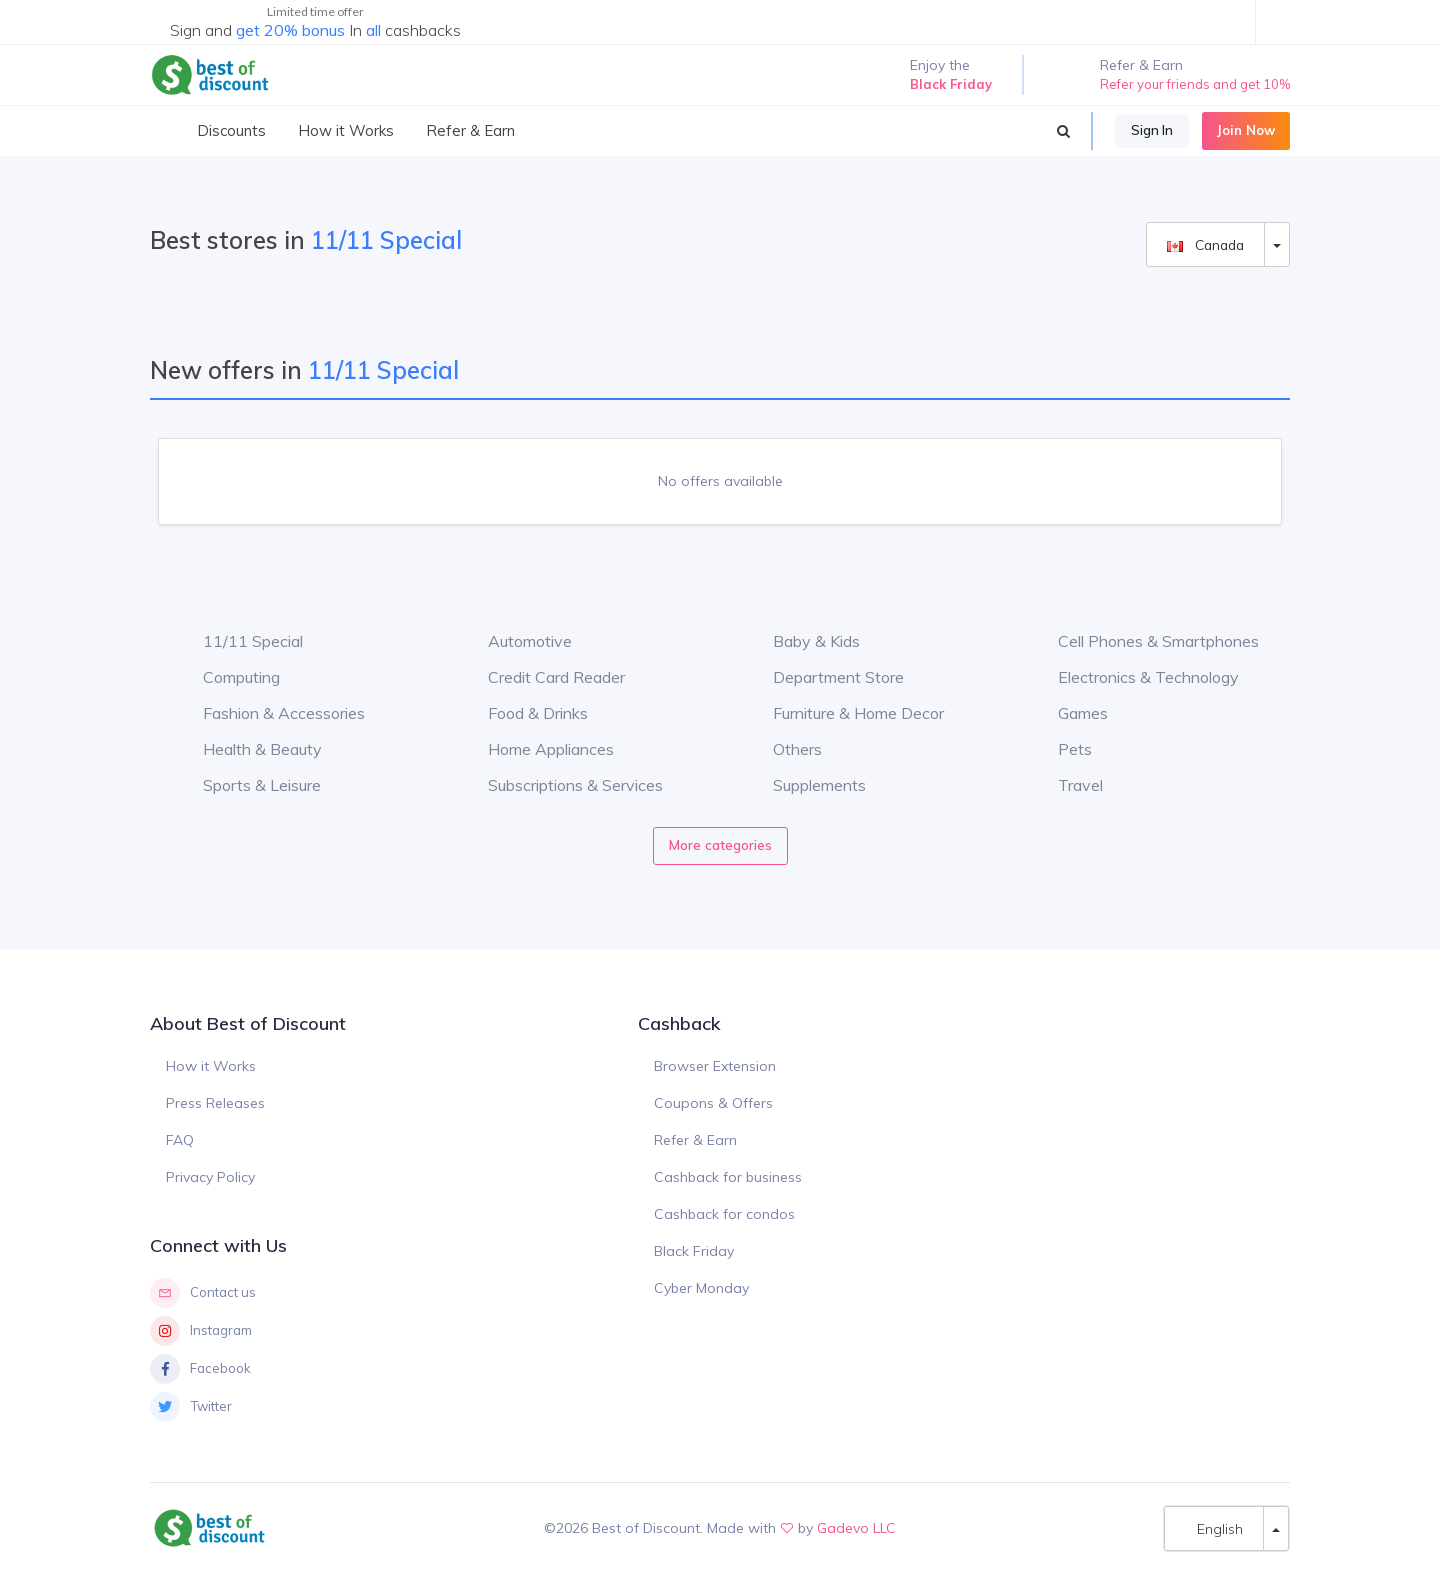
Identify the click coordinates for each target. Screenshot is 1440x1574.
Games (1068, 713)
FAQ (180, 1140)
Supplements (804, 785)
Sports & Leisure (247, 785)
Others (782, 749)
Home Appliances (536, 749)
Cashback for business (728, 1177)
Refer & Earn (695, 1140)
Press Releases (215, 1103)
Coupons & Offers (713, 1103)
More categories (720, 845)
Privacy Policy (210, 1177)
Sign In (1152, 130)
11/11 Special (238, 641)
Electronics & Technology (1133, 677)
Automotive (515, 641)
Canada (1205, 244)
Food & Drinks (523, 713)
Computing (226, 677)
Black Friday (694, 1251)
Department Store (823, 677)
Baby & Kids (801, 641)
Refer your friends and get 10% (1195, 84)
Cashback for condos (724, 1214)
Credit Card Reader (541, 677)
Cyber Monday (701, 1288)
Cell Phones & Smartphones (1143, 641)
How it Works (211, 1066)
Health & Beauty (247, 749)
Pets (1060, 749)
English (1214, 1528)
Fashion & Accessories (269, 713)
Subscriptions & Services (560, 785)
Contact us (203, 1293)
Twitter (191, 1407)
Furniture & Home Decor (843, 713)
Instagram (201, 1331)
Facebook (200, 1369)
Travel (1065, 785)
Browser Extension (715, 1066)
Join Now (1246, 130)
